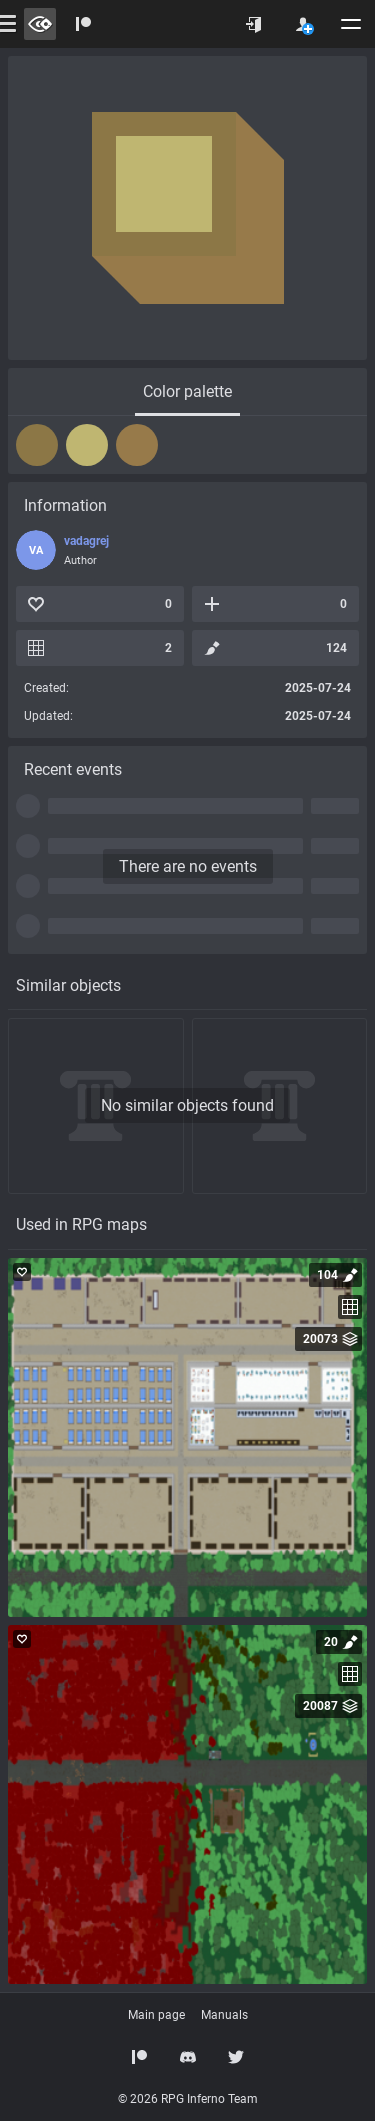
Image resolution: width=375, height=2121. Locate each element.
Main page (156, 2015)
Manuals (224, 2015)
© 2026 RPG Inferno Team (188, 2099)
